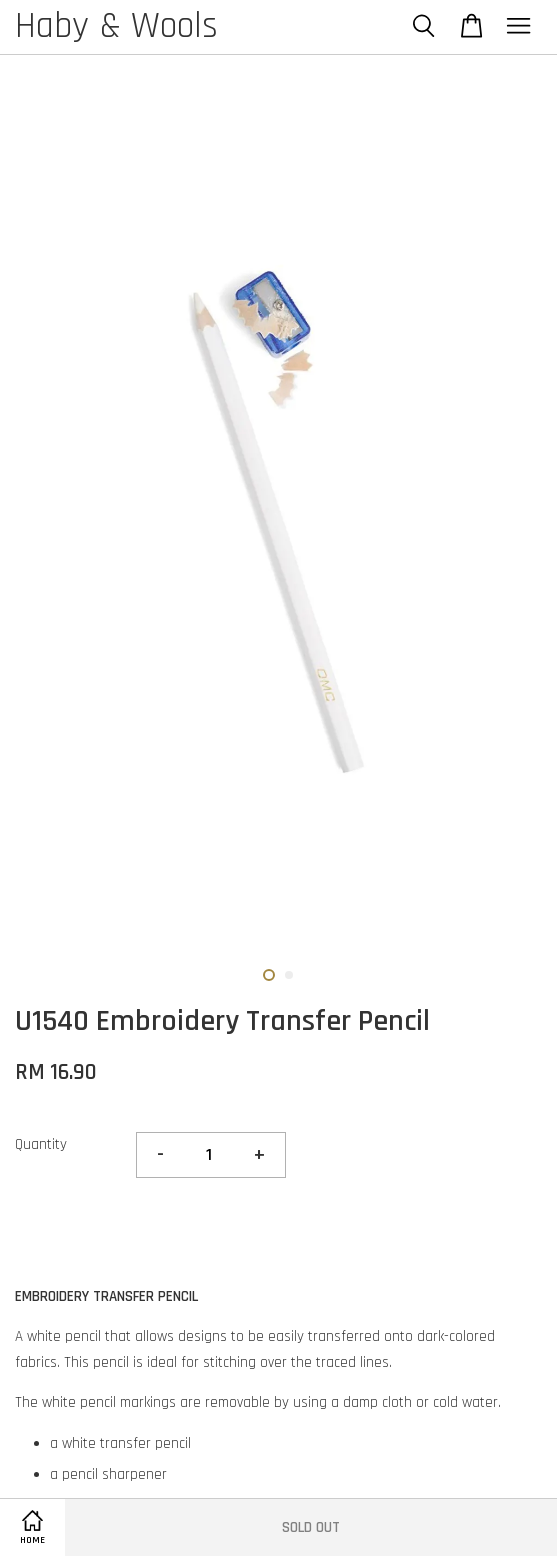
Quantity (41, 1144)
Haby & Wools (116, 27)
